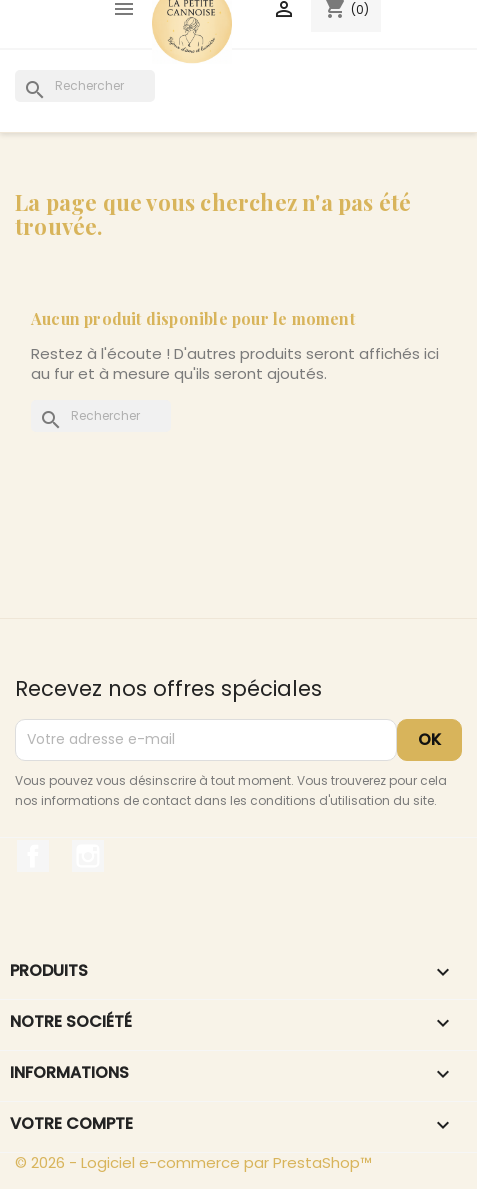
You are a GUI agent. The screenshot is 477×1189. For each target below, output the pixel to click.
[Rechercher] (85, 86)
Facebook (33, 856)
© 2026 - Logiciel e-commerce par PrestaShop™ (193, 1162)
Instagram (88, 856)
